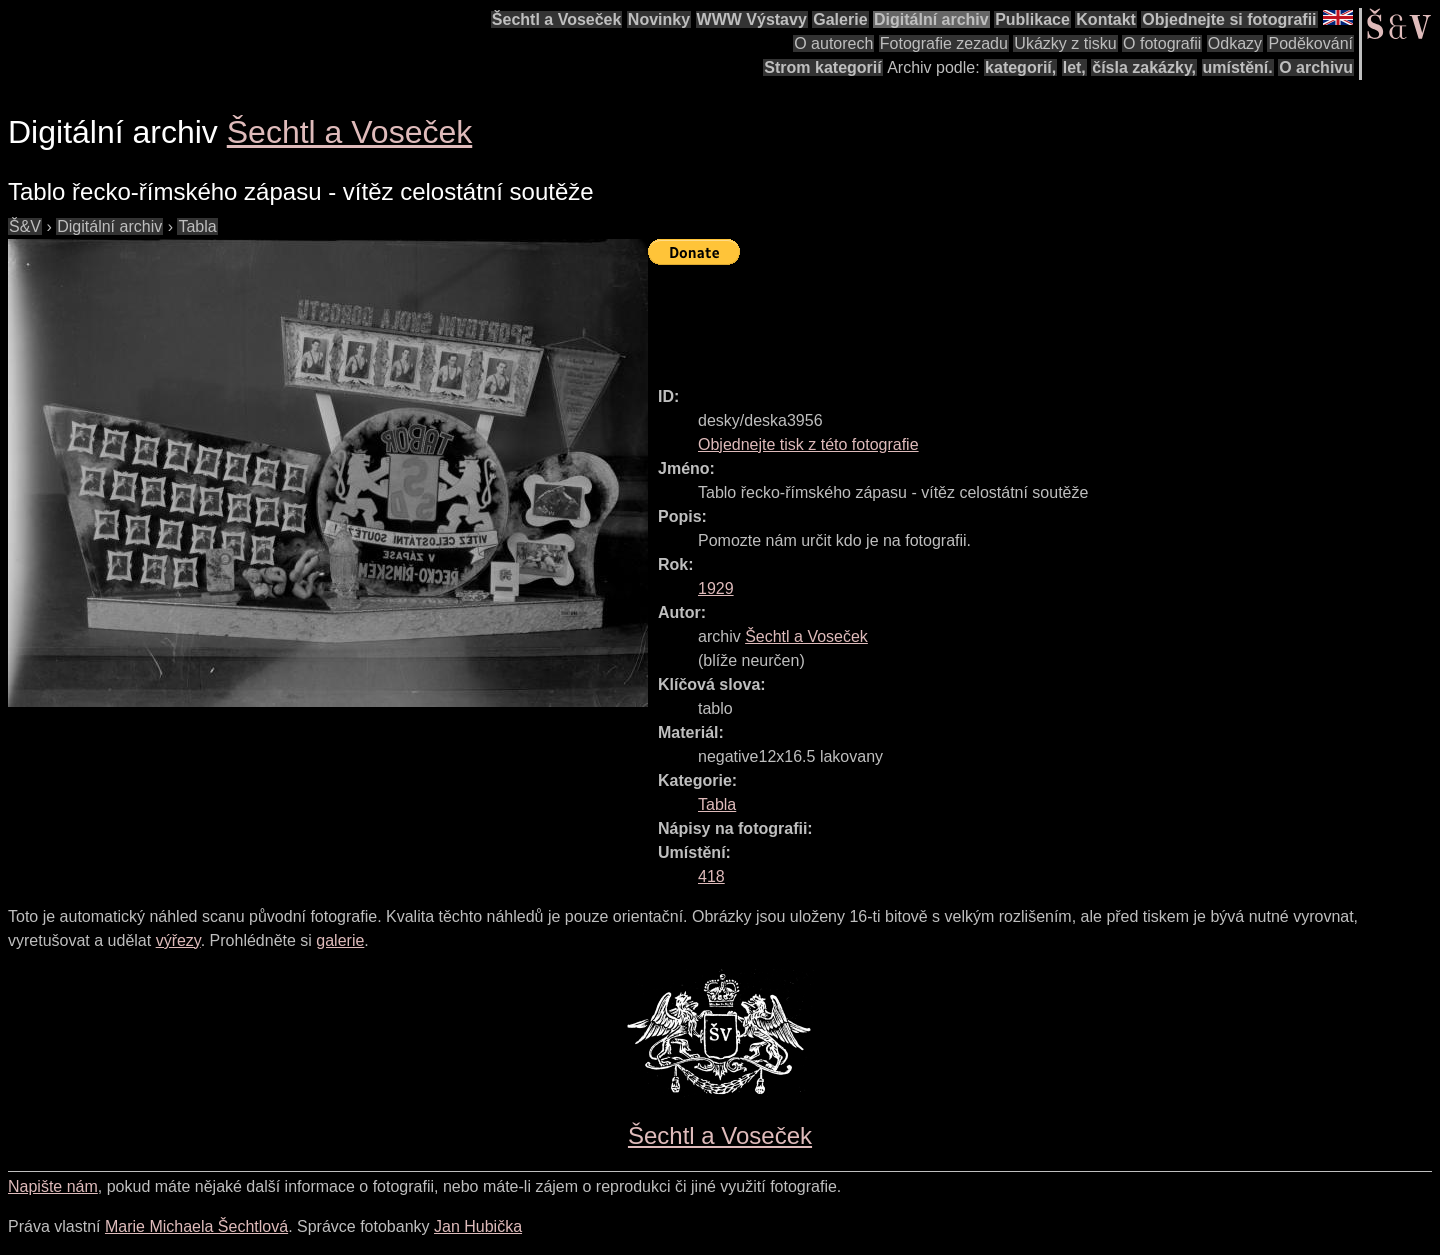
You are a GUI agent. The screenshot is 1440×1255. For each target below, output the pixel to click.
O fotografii (1162, 43)
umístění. (1238, 67)
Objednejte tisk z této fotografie (808, 444)
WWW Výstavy (752, 19)
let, (1074, 67)
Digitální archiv (931, 19)
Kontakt (1106, 19)
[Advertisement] (1012, 317)
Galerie (840, 19)
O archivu (1316, 67)
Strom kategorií (822, 67)
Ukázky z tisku (1065, 43)
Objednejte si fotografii (1229, 19)
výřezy (178, 940)
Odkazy (1235, 43)
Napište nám (53, 1186)
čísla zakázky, (1144, 67)
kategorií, (1020, 67)
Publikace (1032, 19)
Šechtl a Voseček (557, 19)
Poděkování (1310, 43)
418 (711, 876)
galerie (340, 940)
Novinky (659, 19)
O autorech (833, 43)
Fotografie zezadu (944, 43)
